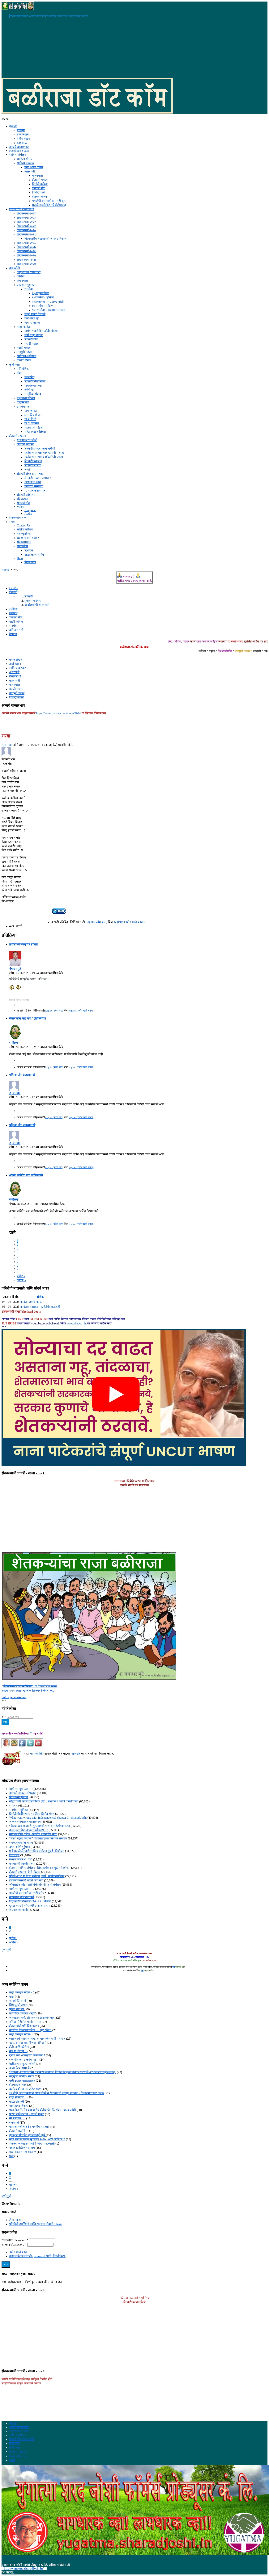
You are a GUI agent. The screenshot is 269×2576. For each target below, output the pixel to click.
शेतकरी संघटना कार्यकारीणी (39, 448)
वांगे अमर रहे (31, 318)
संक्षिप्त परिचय (25, 529)
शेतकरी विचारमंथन (34, 381)
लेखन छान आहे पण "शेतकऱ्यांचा (27, 1018)
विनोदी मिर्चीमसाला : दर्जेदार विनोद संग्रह (31, 1814)
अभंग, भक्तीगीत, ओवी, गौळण (41, 331)
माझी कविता (24, 326)
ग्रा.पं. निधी (30, 419)
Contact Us (24, 525)
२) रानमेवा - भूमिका (43, 297)
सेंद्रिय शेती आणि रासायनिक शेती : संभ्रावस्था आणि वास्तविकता (43, 1801)
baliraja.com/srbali (14, 1697)
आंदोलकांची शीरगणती (36, 604)
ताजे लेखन (23, 134)
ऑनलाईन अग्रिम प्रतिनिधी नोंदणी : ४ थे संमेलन (35, 1884)
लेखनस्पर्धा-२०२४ (26, 213)
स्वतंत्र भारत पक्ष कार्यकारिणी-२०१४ (43, 457)
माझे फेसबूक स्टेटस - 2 (21, 1888)
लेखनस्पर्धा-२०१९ (26, 234)
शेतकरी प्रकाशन (33, 461)
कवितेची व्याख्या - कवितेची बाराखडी (40, 1306)
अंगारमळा (22, 280)
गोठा (12, 1996)
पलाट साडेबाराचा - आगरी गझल (26, 2114)
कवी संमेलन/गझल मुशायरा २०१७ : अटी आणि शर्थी (37, 2139)
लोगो (27, 469)
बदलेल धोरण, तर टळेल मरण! (25, 2089)
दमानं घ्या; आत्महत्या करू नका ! (27, 2055)
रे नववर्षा (14, 2122)
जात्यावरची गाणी (18, 1909)
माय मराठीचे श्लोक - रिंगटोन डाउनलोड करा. (33, 1834)
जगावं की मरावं (18, 2000)
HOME (13, 588)
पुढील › (21, 1276)
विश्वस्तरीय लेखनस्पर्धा (21, 209)
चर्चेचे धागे (29, 389)
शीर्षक (40, 1296)
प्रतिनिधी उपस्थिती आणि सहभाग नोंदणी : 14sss (35, 2224)
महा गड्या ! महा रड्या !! (22, 2152)
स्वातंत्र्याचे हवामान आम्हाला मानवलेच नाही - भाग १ (37, 2038)
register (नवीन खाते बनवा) (129, 922)
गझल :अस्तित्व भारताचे (22, 2147)
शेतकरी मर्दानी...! (18, 2131)
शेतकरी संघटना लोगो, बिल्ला (24, 1872)
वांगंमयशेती (36, 1753)
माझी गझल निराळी (34, 314)
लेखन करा (15, 2219)
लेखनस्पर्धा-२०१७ (26, 247)
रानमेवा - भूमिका (18, 1809)
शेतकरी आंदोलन (26, 494)
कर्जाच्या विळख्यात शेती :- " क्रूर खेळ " (30, 2030)
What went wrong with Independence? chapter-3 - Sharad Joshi (48, 1817)
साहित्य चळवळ (25, 163)
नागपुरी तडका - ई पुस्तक (22, 1793)
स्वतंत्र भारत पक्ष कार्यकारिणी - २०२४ (44, 452)
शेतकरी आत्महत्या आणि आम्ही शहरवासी (32, 2143)
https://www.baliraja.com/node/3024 (58, 713)
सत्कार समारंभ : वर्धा (20, 1859)
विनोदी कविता (40, 184)
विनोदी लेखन (24, 360)
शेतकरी (13, 592)
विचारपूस (14, 1855)
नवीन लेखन (23, 138)
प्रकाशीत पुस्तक (25, 284)
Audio (28, 513)
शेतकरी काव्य (39, 196)
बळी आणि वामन (33, 167)
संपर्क (12, 521)
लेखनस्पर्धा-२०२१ (26, 226)
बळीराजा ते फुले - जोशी (22, 2063)
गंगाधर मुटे (15, 968)
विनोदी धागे (38, 192)
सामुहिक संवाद (32, 394)
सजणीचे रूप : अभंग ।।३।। (24, 2059)
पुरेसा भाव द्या (17, 2009)
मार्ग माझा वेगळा (33, 335)
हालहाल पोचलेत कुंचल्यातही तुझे (27, 2135)
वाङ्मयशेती (14, 268)
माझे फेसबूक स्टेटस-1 (21, 1788)
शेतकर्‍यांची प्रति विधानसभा (24, 2026)
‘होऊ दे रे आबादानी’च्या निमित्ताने (27, 2042)
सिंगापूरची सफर (18, 2005)
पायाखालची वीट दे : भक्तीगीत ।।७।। (29, 2126)
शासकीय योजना (33, 415)
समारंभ (13, 613)
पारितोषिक (23, 368)
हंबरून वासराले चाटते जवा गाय (26, 1880)
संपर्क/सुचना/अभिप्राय (21, 1842)
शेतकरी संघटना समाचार (30, 473)
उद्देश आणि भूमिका (34, 554)
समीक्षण (13, 609)
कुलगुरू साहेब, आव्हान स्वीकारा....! (28, 1830)
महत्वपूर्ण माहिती (33, 427)
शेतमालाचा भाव (18, 2084)
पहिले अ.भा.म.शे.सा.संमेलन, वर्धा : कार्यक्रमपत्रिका (36, 1876)
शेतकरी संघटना (17, 436)
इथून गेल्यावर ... (18, 2097)
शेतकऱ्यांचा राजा (18, 517)
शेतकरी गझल (39, 179)
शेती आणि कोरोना (19, 2047)
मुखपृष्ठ (13, 126)
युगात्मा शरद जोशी (27, 440)
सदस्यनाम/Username (15, 2240)
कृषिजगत (14, 364)
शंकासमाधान (24, 542)
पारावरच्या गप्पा (33, 385)
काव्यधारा (37, 175)
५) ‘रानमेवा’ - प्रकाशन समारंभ (49, 310)
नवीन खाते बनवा (18, 2252)
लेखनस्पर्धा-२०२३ (26, 217)
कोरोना (20, 276)
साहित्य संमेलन (17, 154)
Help (20, 558)
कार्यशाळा (22, 142)
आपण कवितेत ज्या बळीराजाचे (26, 1175)
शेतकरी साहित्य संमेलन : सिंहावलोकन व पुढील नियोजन (39, 1867)
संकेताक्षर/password (14, 2244)
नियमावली (30, 562)
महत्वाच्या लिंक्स (26, 398)
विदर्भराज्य (23, 402)
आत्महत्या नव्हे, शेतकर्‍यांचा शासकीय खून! (32, 2017)
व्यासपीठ (29, 377)
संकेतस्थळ (22, 499)
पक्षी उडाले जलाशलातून (22, 2080)
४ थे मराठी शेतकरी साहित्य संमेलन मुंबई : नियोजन (36, 1851)
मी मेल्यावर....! (17, 2118)
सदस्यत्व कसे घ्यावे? (28, 537)
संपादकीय (22, 546)
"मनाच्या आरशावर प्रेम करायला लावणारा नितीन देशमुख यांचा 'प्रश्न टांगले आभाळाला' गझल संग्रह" (62, 2072)
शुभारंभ (28, 550)
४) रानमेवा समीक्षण (42, 305)
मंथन (19, 373)
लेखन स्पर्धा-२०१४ (26, 259)
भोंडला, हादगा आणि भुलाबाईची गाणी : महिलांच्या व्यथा (39, 1825)
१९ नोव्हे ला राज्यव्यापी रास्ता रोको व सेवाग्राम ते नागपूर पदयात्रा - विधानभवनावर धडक (56, 2093)
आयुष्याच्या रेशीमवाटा (29, 272)
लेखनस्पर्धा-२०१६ (26, 251)
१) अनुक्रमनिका (40, 293)
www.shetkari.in (77, 1323)
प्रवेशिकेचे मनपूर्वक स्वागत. (23, 944)
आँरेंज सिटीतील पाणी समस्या (25, 2021)
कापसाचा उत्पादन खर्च (21, 1897)
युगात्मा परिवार (32, 600)
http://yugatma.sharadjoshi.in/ (24, 2568)
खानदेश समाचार (33, 486)
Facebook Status (19, 150)
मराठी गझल (31, 343)
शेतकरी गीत (38, 188)
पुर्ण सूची (6, 1949)
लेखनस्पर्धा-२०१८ (26, 242)
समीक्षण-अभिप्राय (26, 356)
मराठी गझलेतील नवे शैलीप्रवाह (49, 205)
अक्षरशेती (29, 171)
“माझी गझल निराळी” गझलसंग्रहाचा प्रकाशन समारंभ (38, 1838)
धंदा (11, 2156)
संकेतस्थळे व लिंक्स (35, 431)
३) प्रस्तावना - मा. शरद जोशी (48, 301)
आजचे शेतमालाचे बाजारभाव (25, 1821)
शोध (4, 1716)
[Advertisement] (134, 48)
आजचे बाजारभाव (19, 147)
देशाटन (13, 634)
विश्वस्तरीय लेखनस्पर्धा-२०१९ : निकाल (45, 238)
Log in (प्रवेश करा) (96, 922)
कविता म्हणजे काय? (31, 1301)
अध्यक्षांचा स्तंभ (32, 482)
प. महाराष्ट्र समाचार (34, 490)
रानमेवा (28, 289)
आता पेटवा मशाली (19, 2068)
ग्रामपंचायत (23, 406)
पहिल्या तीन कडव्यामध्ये (22, 1075)
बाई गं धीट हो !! (18, 2051)
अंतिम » (21, 1280)
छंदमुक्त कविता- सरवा (21, 2076)
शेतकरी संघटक (32, 465)
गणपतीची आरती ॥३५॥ (22, 1863)
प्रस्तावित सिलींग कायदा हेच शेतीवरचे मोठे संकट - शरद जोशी (42, 2110)
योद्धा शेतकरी (16, 2101)
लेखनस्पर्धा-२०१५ (26, 255)
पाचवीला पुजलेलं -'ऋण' (22, 2013)
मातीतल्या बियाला (19, 2105)
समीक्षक (13, 1042)
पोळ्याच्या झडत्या (18, 1797)
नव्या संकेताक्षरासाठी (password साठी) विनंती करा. (37, 2256)
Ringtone (30, 510)
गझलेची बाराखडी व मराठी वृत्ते (49, 200)
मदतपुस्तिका (24, 533)
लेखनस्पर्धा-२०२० (26, 230)
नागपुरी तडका (32, 322)
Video (20, 506)
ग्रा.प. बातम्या (31, 423)
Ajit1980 (7, 744)
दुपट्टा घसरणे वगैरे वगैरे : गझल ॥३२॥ (29, 1905)
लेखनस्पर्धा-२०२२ (26, 221)
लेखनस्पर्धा (15, 676)
